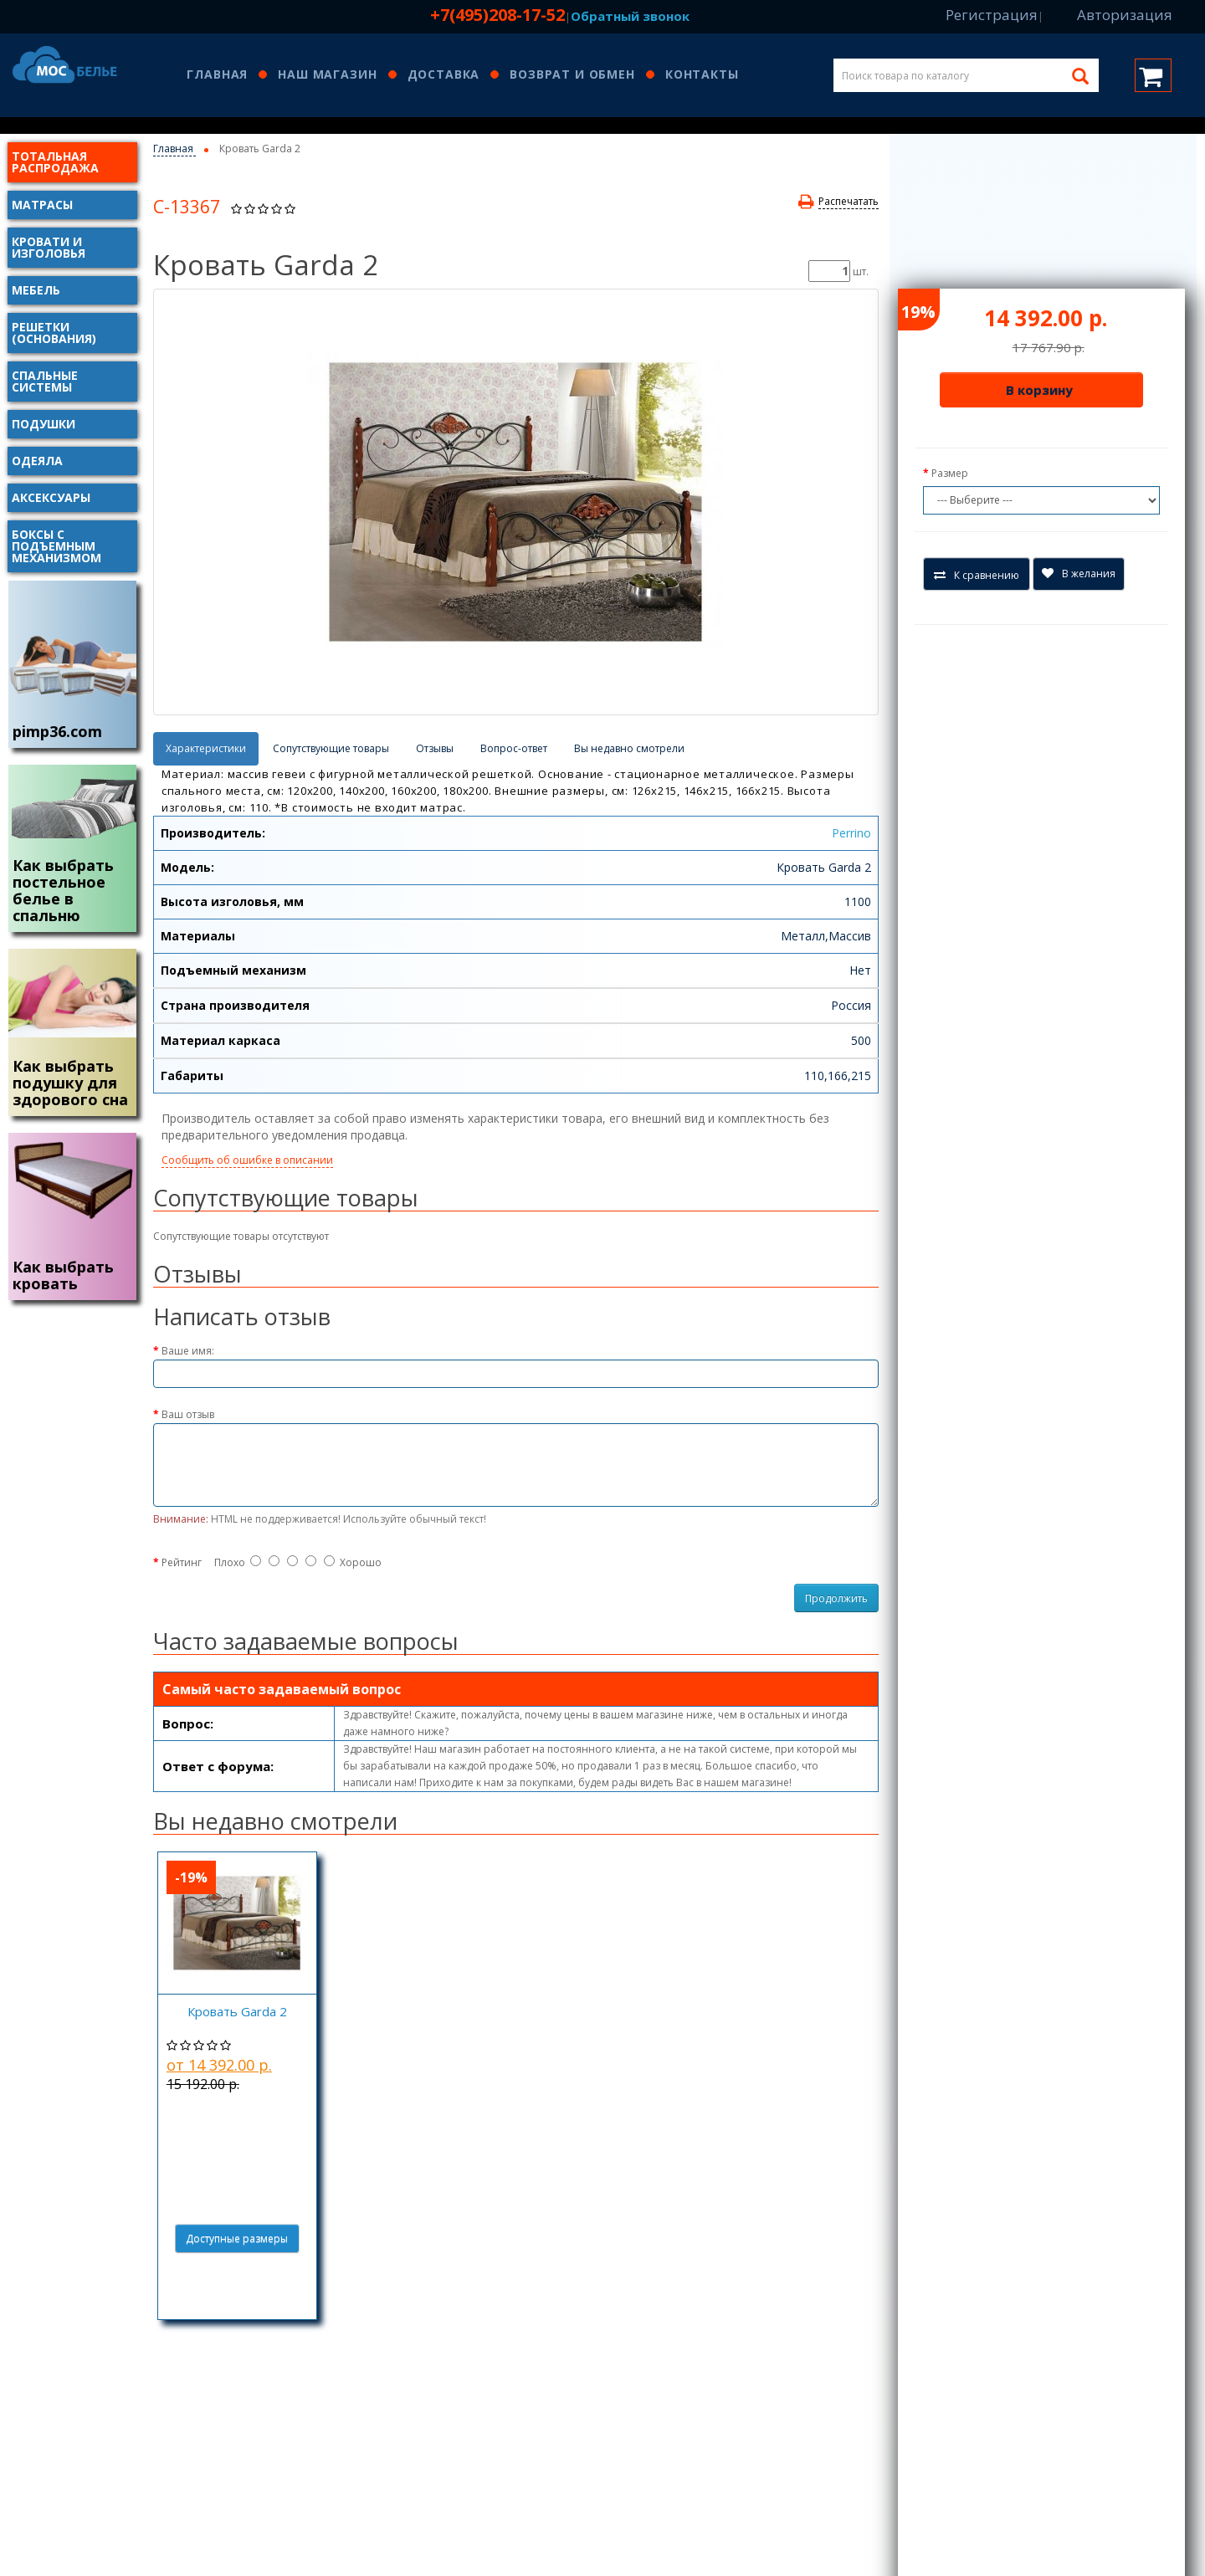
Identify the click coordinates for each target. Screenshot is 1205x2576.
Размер (949, 473)
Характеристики (206, 748)
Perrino (851, 833)
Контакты (702, 75)
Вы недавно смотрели (629, 748)
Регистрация (992, 14)
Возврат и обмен (572, 75)
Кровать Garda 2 (237, 2011)
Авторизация (1124, 14)
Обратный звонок (630, 16)
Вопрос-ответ (513, 748)
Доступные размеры (237, 2238)
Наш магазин (327, 75)
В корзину (1039, 390)
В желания (1078, 573)
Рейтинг (182, 1562)
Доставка (444, 75)
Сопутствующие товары (331, 748)
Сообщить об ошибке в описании (247, 1160)
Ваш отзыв (188, 1414)
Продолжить (836, 1598)
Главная (217, 75)
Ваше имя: (188, 1351)
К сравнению (976, 575)
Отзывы (435, 748)
